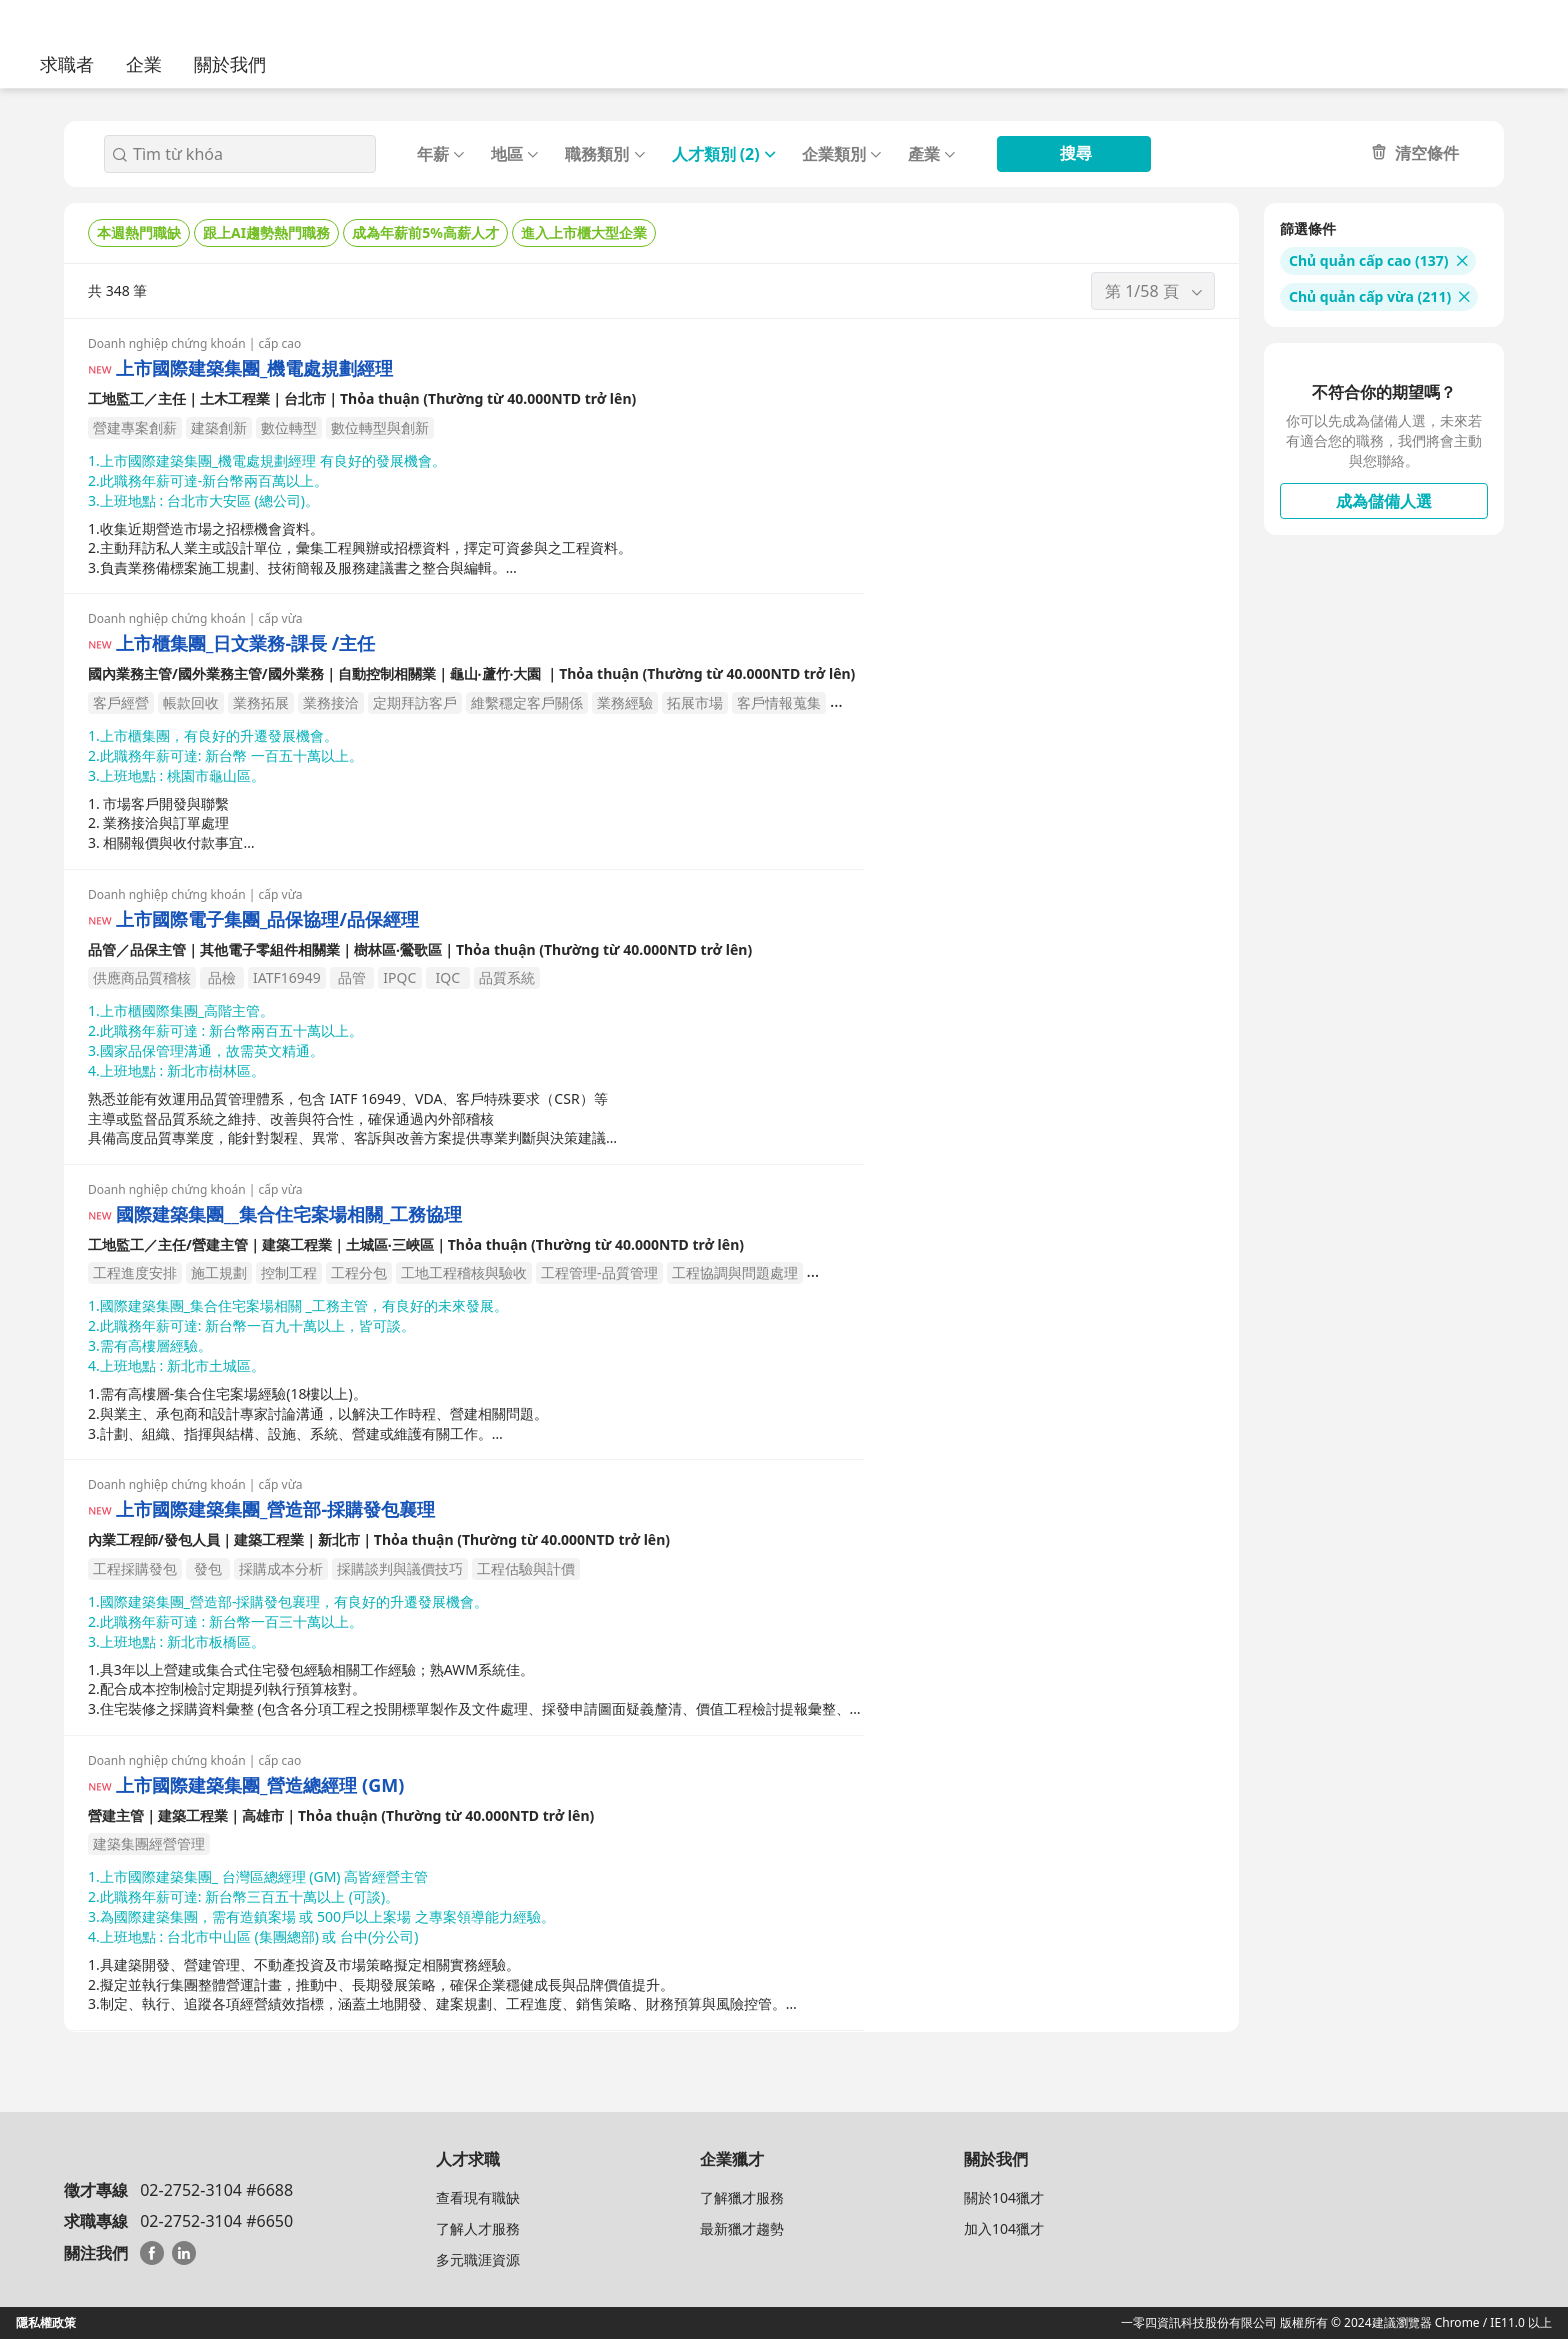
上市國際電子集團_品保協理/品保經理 (267, 919)
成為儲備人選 (1384, 501)
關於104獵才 (1004, 2197)
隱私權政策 (46, 2322)
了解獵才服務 (742, 2197)
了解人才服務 (478, 2228)
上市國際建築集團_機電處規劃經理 (254, 368)
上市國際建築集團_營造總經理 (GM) (260, 1785)
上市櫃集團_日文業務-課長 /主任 (245, 643)
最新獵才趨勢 (742, 2228)
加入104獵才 (1004, 2228)
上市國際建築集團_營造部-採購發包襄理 (275, 1509)
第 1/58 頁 (1155, 291)
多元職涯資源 (478, 2259)
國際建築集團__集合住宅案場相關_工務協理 (289, 1214)
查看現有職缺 (478, 2197)
